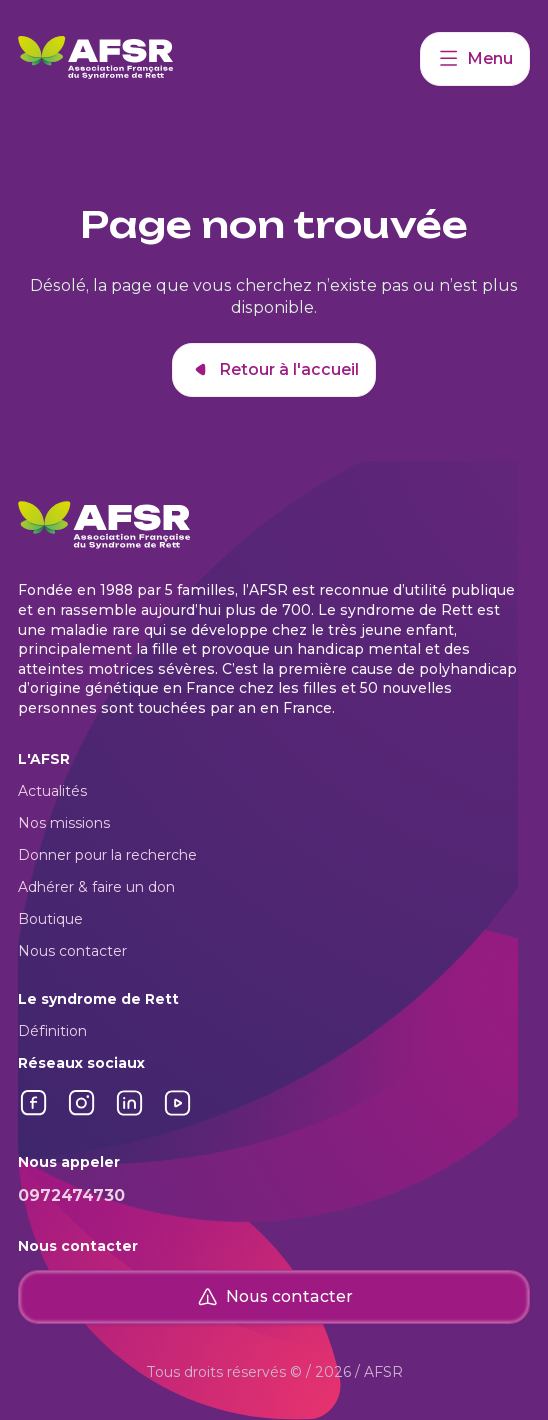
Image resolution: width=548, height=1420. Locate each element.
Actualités (52, 791)
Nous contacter (72, 951)
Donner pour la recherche (107, 855)
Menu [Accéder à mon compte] (475, 59)
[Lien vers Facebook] (34, 1113)
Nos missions (64, 823)
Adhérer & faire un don (96, 887)
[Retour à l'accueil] (219, 59)
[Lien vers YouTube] (178, 1113)
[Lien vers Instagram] (82, 1113)
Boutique (50, 919)
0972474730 (71, 1195)
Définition (52, 1031)
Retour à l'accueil (274, 370)
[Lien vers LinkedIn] (130, 1113)
